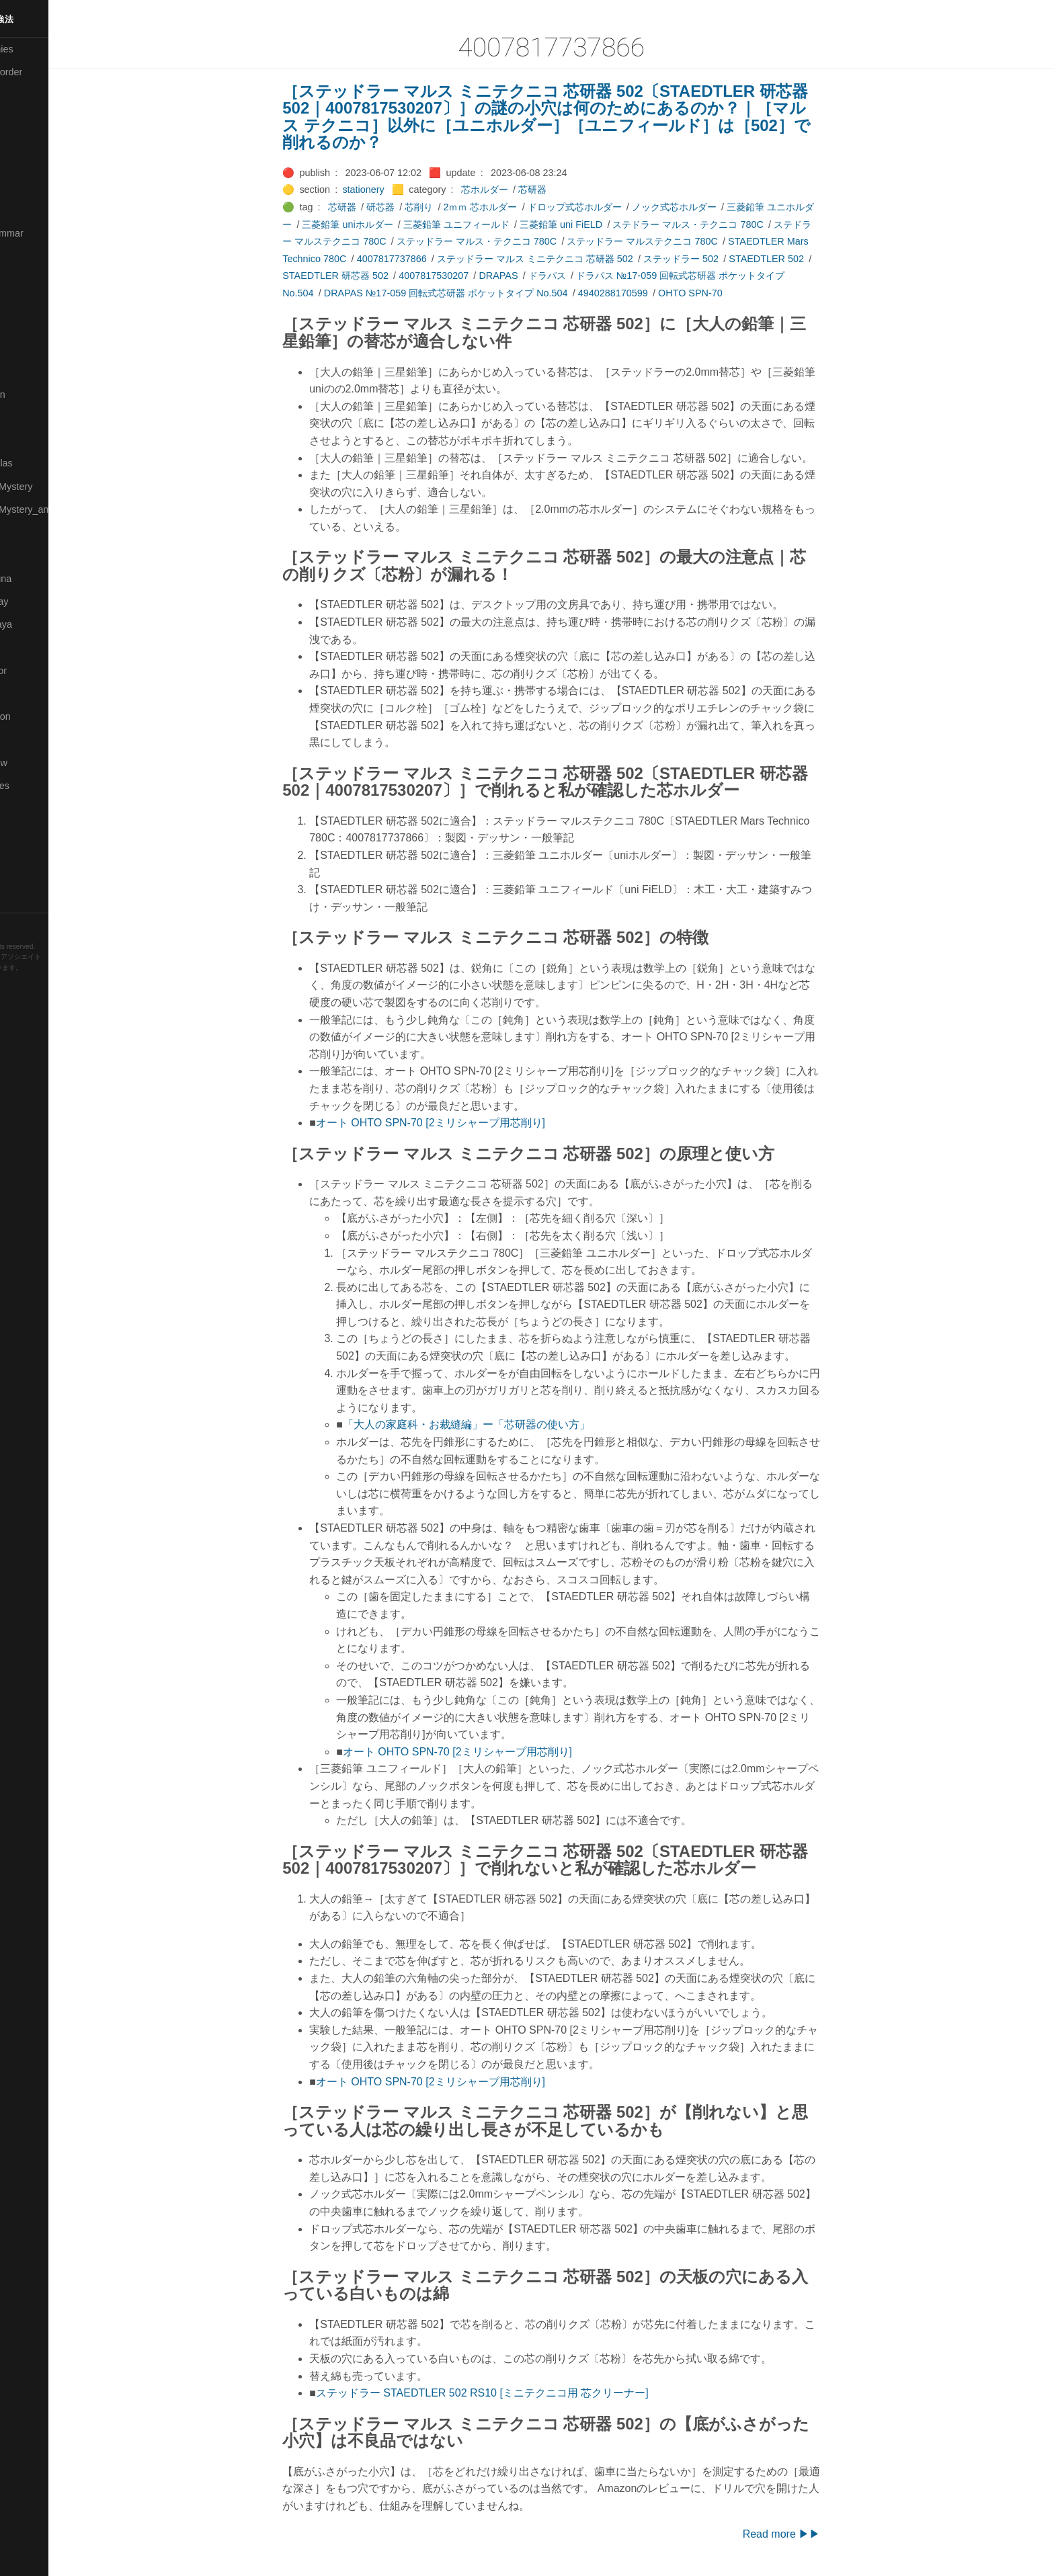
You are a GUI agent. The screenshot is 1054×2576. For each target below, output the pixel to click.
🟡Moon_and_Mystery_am (62, 509)
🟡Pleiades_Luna (44, 578)
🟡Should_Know (42, 762)
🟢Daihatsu (31, 164)
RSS (23, 924)
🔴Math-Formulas (44, 463)
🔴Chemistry (34, 118)
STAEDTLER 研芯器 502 (371, 275)
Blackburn (49, 988)
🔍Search (27, 693)
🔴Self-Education (43, 716)
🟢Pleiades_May (42, 601)
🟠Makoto (28, 371)
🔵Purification (36, 647)
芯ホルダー (519, 189)
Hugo (48, 978)
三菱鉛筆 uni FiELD (596, 224)
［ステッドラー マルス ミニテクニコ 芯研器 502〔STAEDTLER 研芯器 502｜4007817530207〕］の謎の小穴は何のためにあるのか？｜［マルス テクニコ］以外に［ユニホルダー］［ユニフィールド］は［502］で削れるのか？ (582, 117)
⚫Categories (35, 94)
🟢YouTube (31, 900)
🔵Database (33, 186)
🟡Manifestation (41, 394)
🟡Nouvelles (33, 532)
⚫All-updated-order (49, 72)
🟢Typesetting (37, 877)
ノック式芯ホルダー (709, 207)
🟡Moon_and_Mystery (54, 486)
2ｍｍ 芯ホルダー (516, 207)
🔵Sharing (29, 739)
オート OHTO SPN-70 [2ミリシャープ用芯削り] (465, 1122)
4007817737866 (427, 258)
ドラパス (582, 275)
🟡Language (33, 325)
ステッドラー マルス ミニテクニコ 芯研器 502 (570, 258)
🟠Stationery (34, 831)
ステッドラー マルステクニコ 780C (677, 241)
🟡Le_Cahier (34, 348)
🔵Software (31, 808)
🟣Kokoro (27, 302)
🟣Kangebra (33, 279)
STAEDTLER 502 (802, 258)
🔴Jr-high (27, 256)
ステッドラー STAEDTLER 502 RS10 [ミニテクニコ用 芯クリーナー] (517, 2393)
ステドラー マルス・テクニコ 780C (723, 224)
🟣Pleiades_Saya (44, 624)
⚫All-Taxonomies (45, 49)
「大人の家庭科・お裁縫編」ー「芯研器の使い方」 (501, 1424)
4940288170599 (648, 293)
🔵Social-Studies (43, 785)
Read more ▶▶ (817, 2534)
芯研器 (567, 189)
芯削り (454, 207)
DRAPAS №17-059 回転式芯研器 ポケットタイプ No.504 (481, 293)
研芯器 (415, 207)
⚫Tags (22, 854)
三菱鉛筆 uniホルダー (382, 224)
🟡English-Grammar (50, 233)
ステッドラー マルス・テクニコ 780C (512, 241)
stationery (398, 189)
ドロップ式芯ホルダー (610, 207)
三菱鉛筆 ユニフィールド (491, 224)
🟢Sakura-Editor (41, 670)
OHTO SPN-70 (725, 293)
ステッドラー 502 (716, 258)
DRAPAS (533, 275)
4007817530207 (468, 275)
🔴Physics (29, 555)
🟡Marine (27, 417)
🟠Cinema (29, 141)
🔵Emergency (36, 210)
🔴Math (23, 440)
